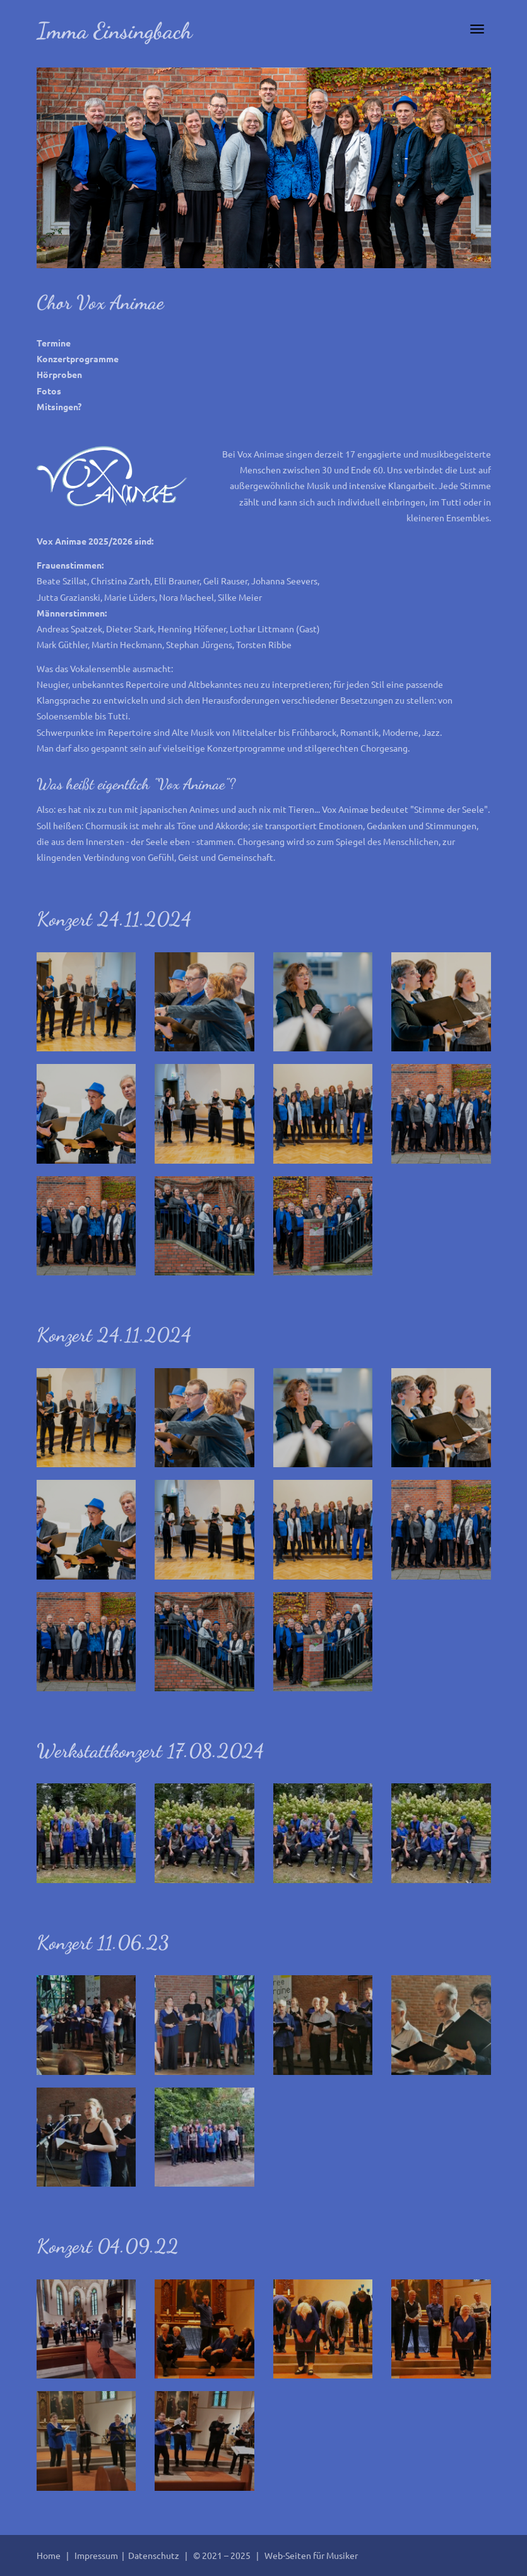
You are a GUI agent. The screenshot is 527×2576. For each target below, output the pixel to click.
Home (49, 2555)
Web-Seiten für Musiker (311, 2555)
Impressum (97, 2555)
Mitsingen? (59, 406)
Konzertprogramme (78, 358)
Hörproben (59, 374)
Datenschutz (154, 2555)
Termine (54, 342)
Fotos (49, 390)
